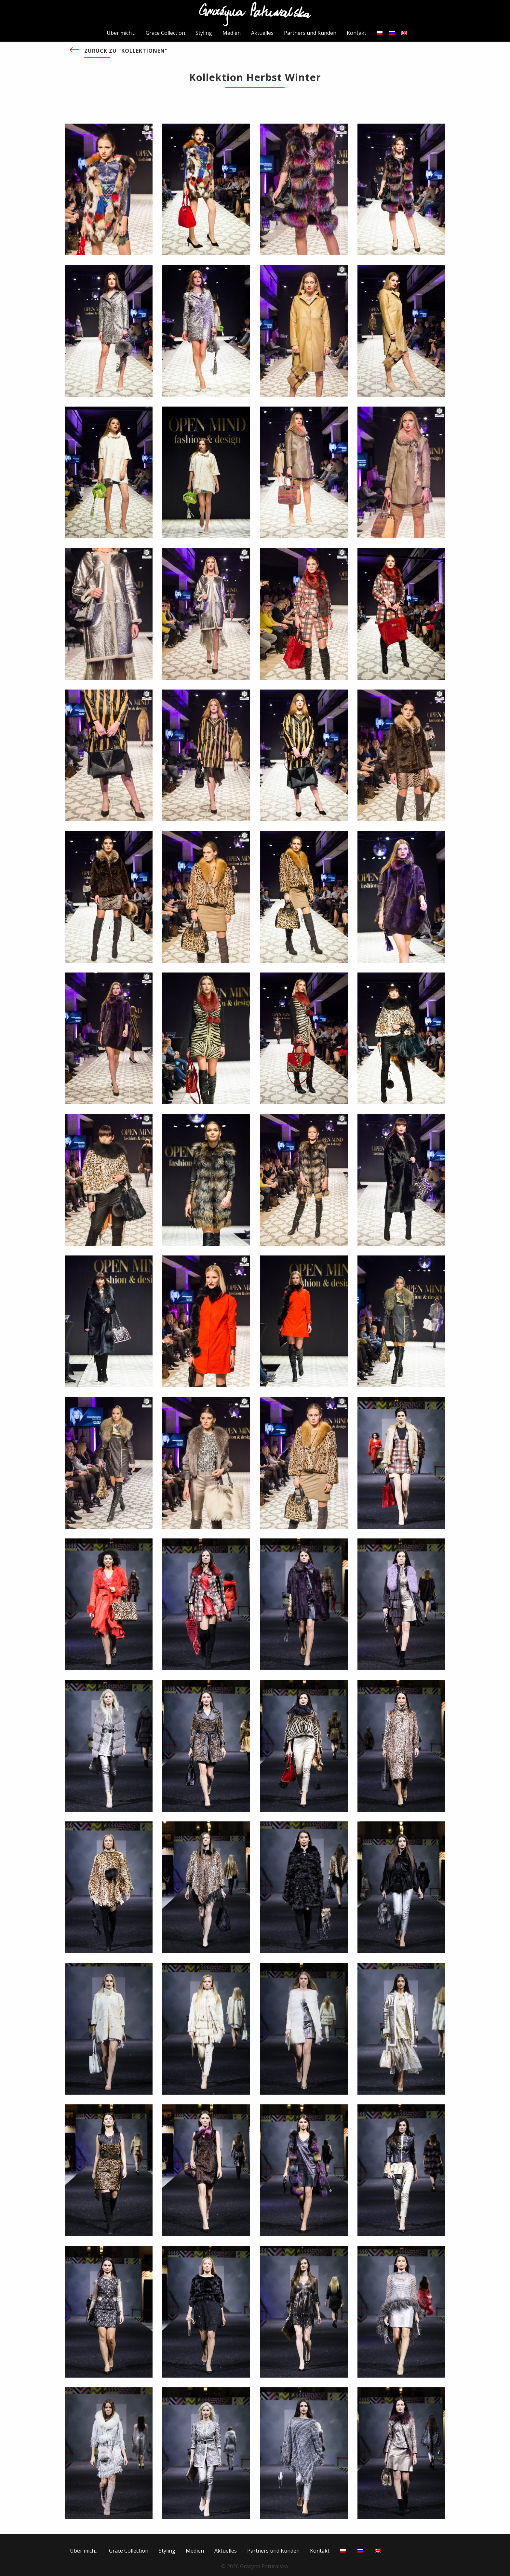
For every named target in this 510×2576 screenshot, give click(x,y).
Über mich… (121, 32)
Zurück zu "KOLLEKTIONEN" (126, 50)
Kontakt (356, 32)
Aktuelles (262, 32)
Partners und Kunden (310, 32)
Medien (231, 32)
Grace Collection (165, 32)
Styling (203, 32)
